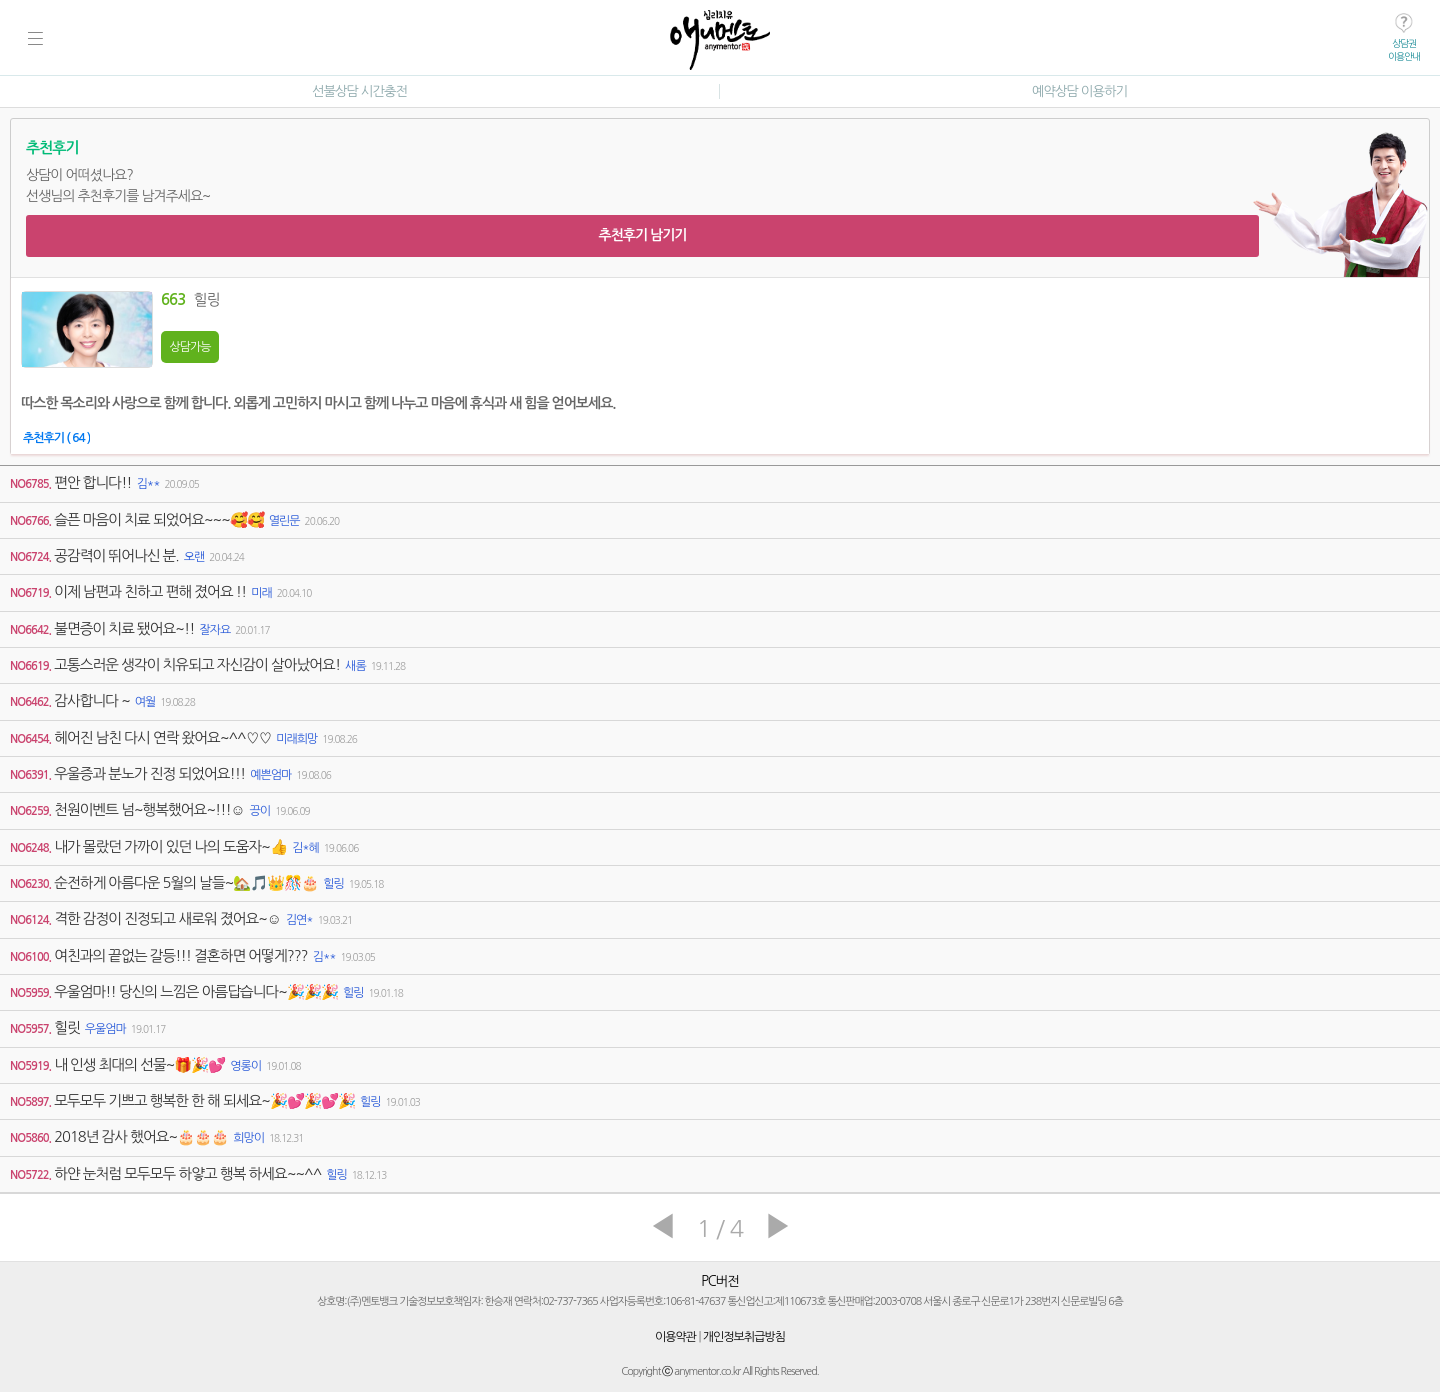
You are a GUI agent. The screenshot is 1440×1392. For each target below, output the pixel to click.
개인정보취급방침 (744, 1337)
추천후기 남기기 (642, 235)
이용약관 (675, 1337)
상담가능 (189, 347)
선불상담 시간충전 (359, 91)
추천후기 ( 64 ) (56, 438)
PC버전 (720, 1281)
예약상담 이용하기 (1079, 91)
